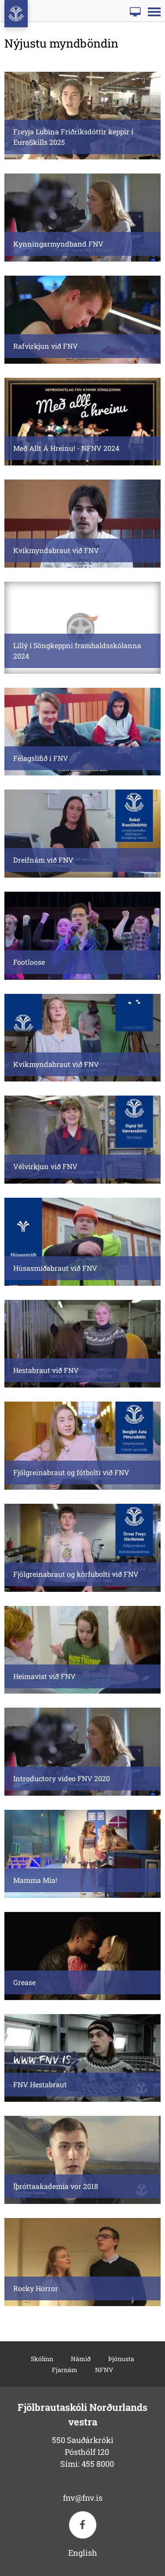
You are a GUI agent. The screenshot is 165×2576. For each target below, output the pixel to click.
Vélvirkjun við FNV (45, 1166)
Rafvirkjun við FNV (45, 346)
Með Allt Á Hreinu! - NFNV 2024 (66, 448)
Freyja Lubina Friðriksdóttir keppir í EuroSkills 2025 (73, 137)
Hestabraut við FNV (46, 1370)
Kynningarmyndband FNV (58, 243)
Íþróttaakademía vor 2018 (55, 2186)
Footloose (29, 962)
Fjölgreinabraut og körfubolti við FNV (76, 1574)
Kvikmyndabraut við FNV (56, 550)
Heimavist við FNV (44, 1676)
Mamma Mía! (35, 1880)
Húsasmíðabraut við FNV (55, 1268)
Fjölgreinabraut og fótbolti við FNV (71, 1472)
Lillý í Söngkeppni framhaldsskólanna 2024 (77, 651)
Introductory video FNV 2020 (61, 1778)
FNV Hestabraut (40, 2084)
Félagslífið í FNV (40, 758)
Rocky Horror (35, 2288)
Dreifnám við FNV (43, 859)
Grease (24, 1982)
